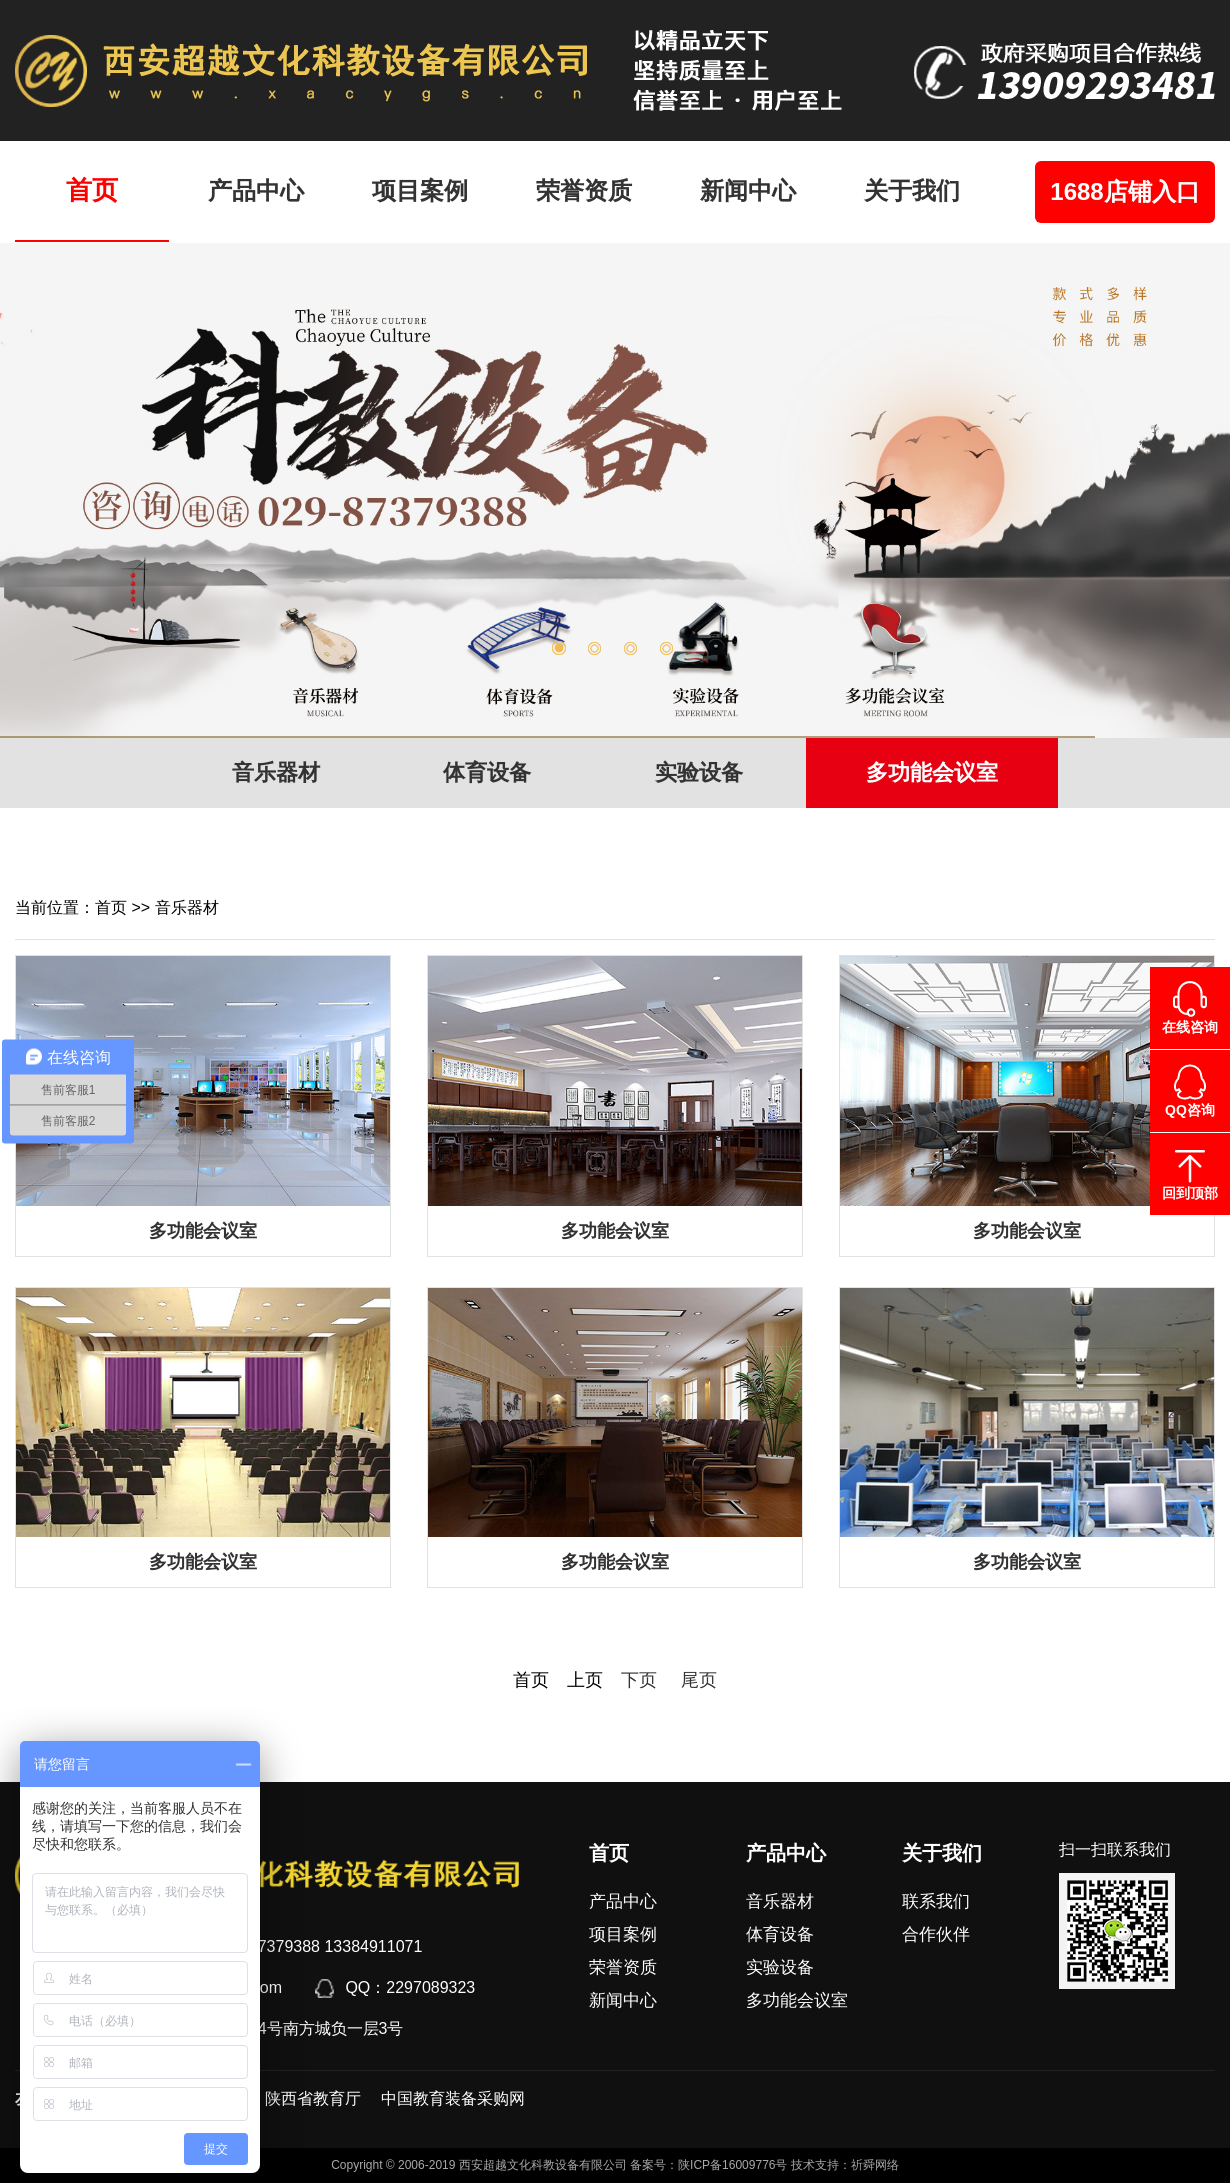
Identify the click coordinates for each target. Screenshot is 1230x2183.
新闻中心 (748, 190)
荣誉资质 (584, 190)
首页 (92, 190)
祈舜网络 (875, 2165)
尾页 (690, 1680)
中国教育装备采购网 (453, 2098)
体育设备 (487, 772)
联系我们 (936, 1901)
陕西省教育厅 (313, 2098)
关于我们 (912, 190)
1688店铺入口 (1124, 191)
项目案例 (420, 190)
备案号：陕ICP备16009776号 (708, 2165)
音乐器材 (276, 772)
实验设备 (699, 772)
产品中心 (256, 190)
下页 (639, 1680)
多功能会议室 (932, 772)
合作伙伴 (936, 1934)
